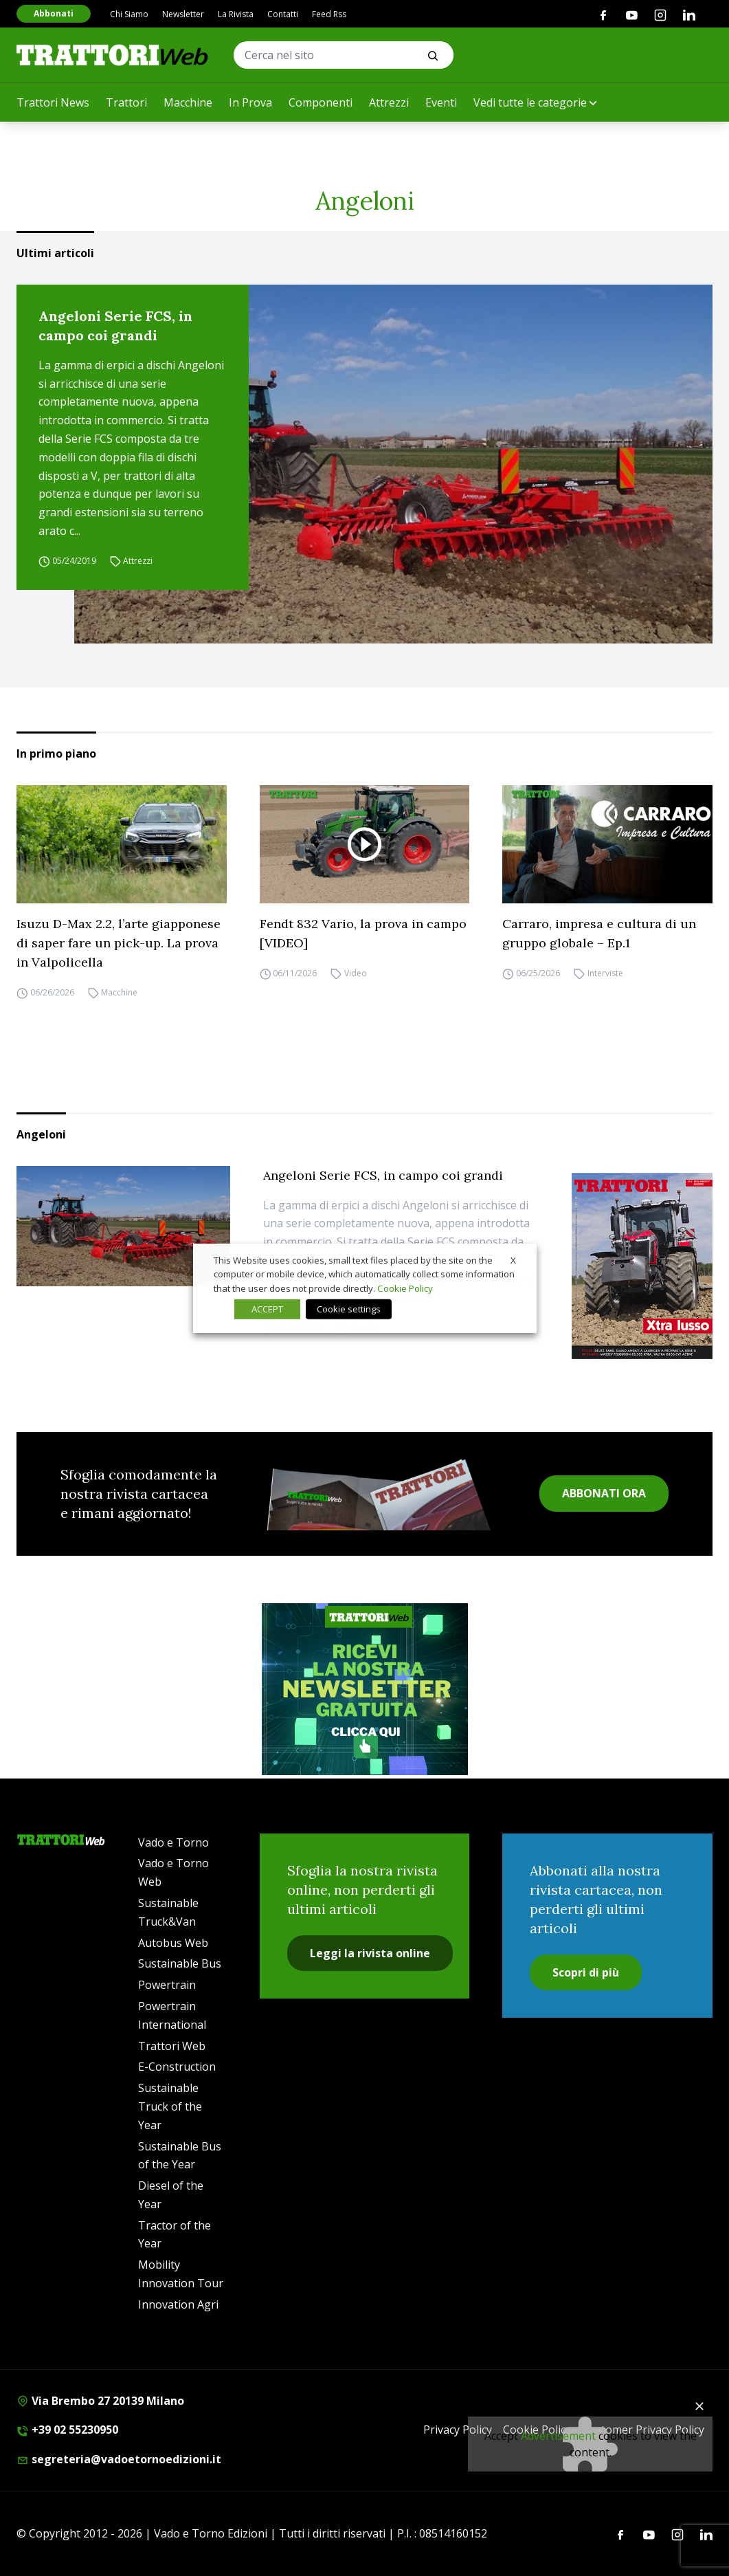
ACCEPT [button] (267, 1309)
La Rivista (236, 14)
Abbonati (54, 13)
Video (355, 973)
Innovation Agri (178, 2304)
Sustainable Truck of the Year (170, 2106)
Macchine (188, 102)
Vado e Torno (173, 1842)
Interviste (605, 973)
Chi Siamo (129, 14)
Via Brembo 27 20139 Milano (100, 2400)
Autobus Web (173, 1942)
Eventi (441, 102)
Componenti (320, 102)
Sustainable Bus (179, 1963)
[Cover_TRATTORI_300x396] (642, 1266)
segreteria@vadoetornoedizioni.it (118, 2459)
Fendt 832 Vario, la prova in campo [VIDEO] (363, 933)
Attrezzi (389, 102)
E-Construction (177, 2066)
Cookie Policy (405, 1288)
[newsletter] (365, 1689)
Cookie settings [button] (349, 1309)
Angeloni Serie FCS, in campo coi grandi (115, 325)
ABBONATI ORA (604, 1493)
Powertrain (167, 1984)
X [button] (513, 1259)
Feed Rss (329, 14)
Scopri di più (585, 1972)
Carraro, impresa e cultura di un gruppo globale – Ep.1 (599, 933)
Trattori (126, 102)
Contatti (282, 14)
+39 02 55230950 (67, 2429)
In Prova (250, 102)
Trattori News (52, 102)
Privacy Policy (457, 2429)
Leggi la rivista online (370, 1953)
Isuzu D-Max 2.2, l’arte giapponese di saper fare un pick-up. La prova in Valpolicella (118, 943)
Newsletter (183, 14)
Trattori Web (171, 2046)
